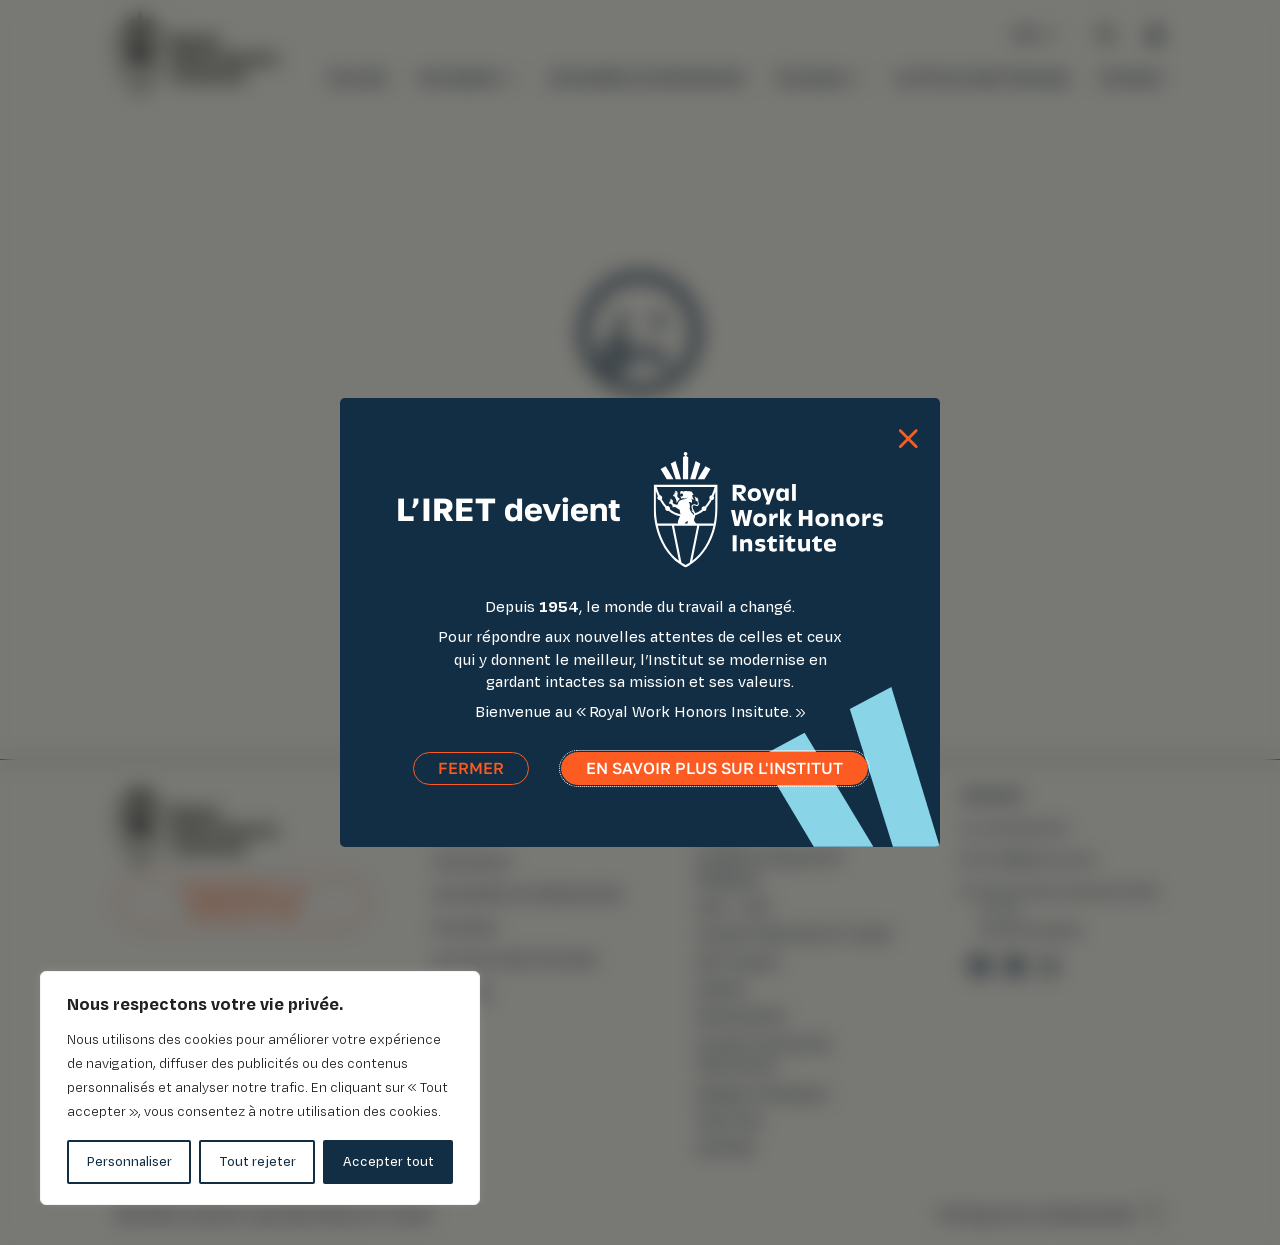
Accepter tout (388, 1161)
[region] (260, 1088)
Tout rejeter (257, 1161)
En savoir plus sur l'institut (714, 769)
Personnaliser (129, 1161)
